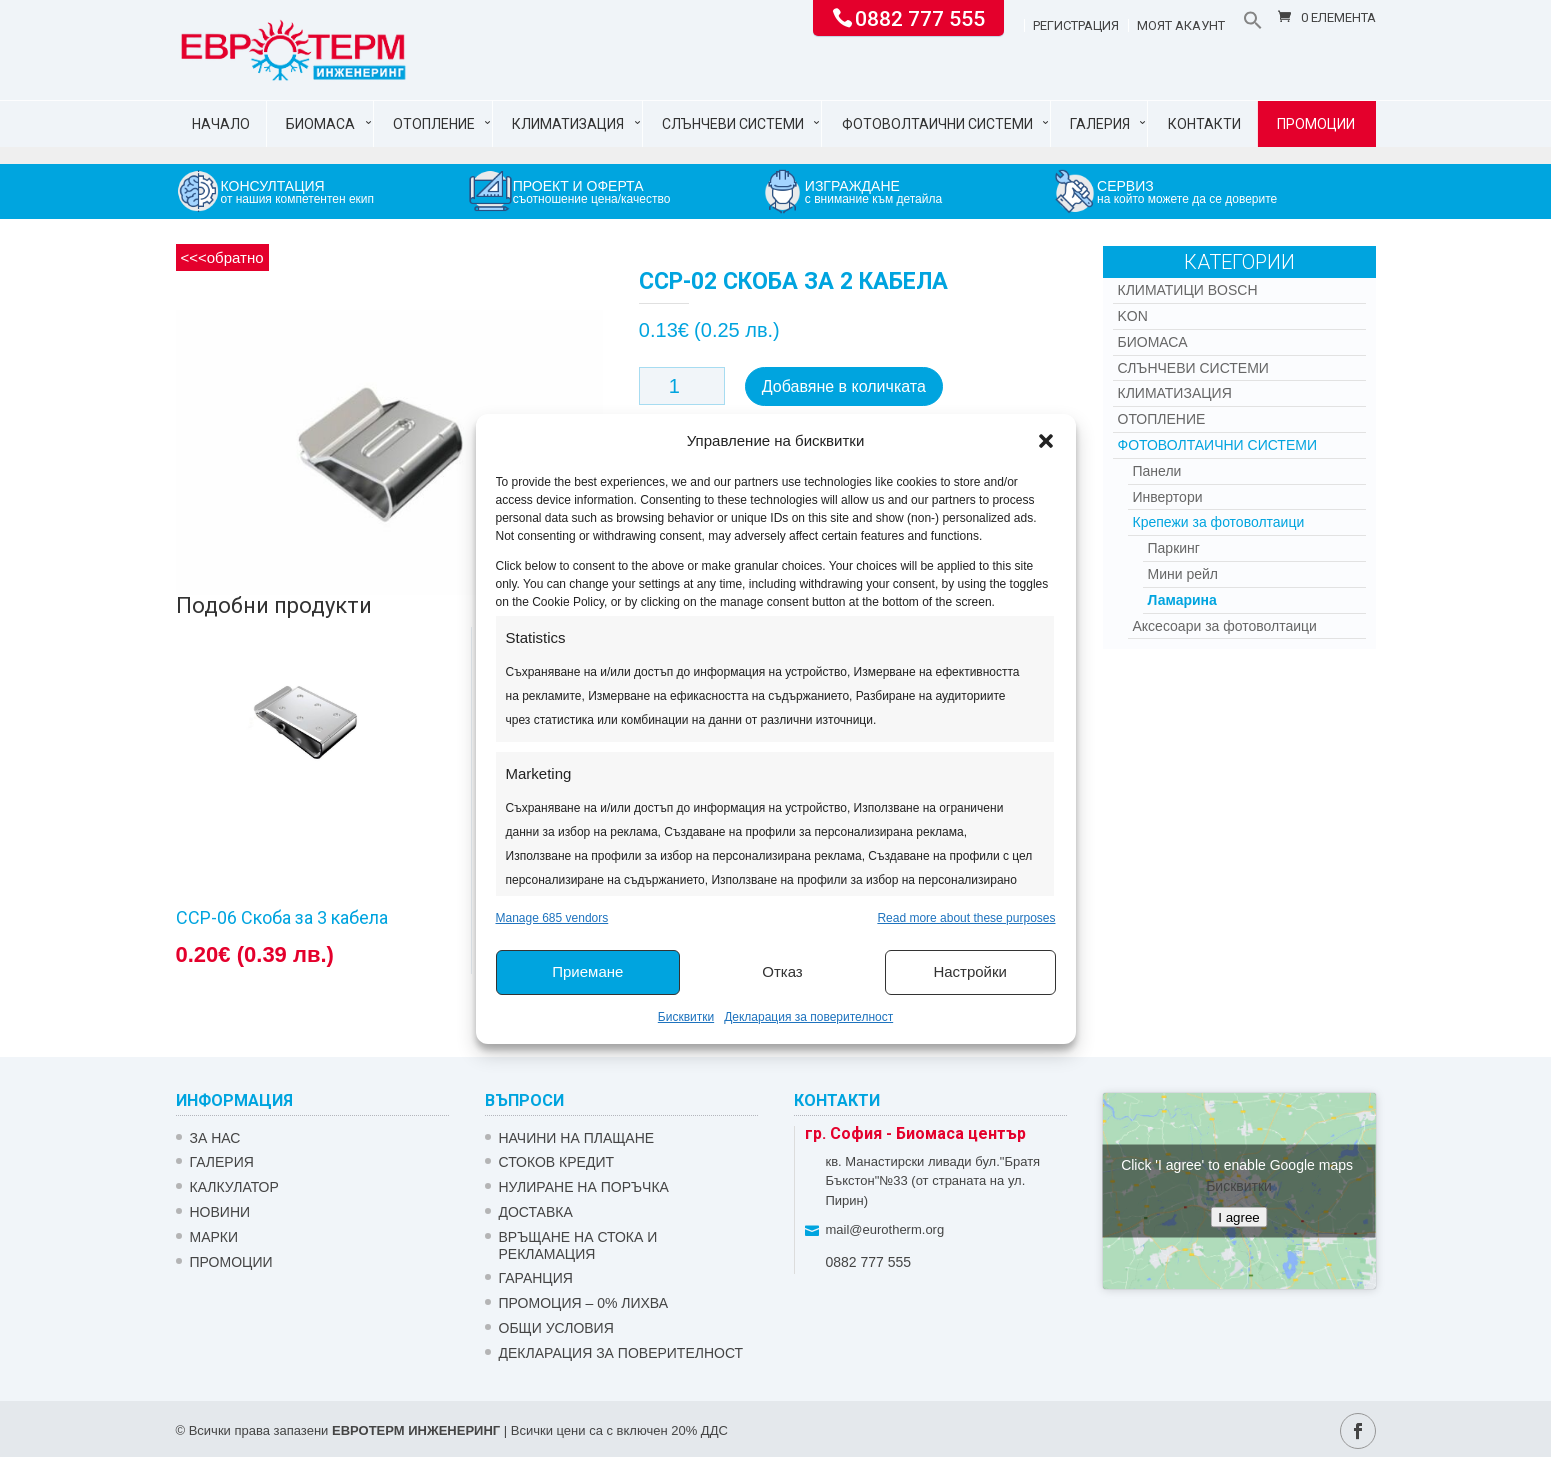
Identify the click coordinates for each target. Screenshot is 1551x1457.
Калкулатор (234, 1187)
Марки (214, 1237)
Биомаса (320, 124)
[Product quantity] (682, 386)
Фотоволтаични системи (937, 124)
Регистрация (1076, 26)
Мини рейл (1183, 574)
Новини (220, 1212)
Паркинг (1174, 548)
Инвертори (1168, 497)
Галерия (1100, 124)
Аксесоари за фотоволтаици (1225, 626)
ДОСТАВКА (536, 1212)
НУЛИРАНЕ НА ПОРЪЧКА (584, 1187)
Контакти (1204, 124)
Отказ (782, 971)
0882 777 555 (920, 17)
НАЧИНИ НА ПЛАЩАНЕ (577, 1138)
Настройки (970, 971)
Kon (1133, 316)
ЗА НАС (215, 1138)
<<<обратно (222, 257)
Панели (1157, 471)
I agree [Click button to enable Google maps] (1239, 1216)
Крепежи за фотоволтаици (1219, 522)
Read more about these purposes (966, 918)
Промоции (1316, 124)
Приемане (587, 971)
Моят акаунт (1181, 26)
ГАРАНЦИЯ (536, 1278)
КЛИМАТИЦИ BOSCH (1188, 290)
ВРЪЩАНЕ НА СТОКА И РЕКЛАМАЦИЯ (578, 1245)
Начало (221, 124)
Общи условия (556, 1328)
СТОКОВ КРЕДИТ (557, 1162)
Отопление (434, 124)
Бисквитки (686, 1017)
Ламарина (1182, 600)
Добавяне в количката (844, 386)
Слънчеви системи (733, 124)
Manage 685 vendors (552, 918)
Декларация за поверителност (808, 1017)
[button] (1046, 441)
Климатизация (568, 124)
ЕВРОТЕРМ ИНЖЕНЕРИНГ (416, 1430)
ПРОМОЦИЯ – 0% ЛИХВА (584, 1303)
